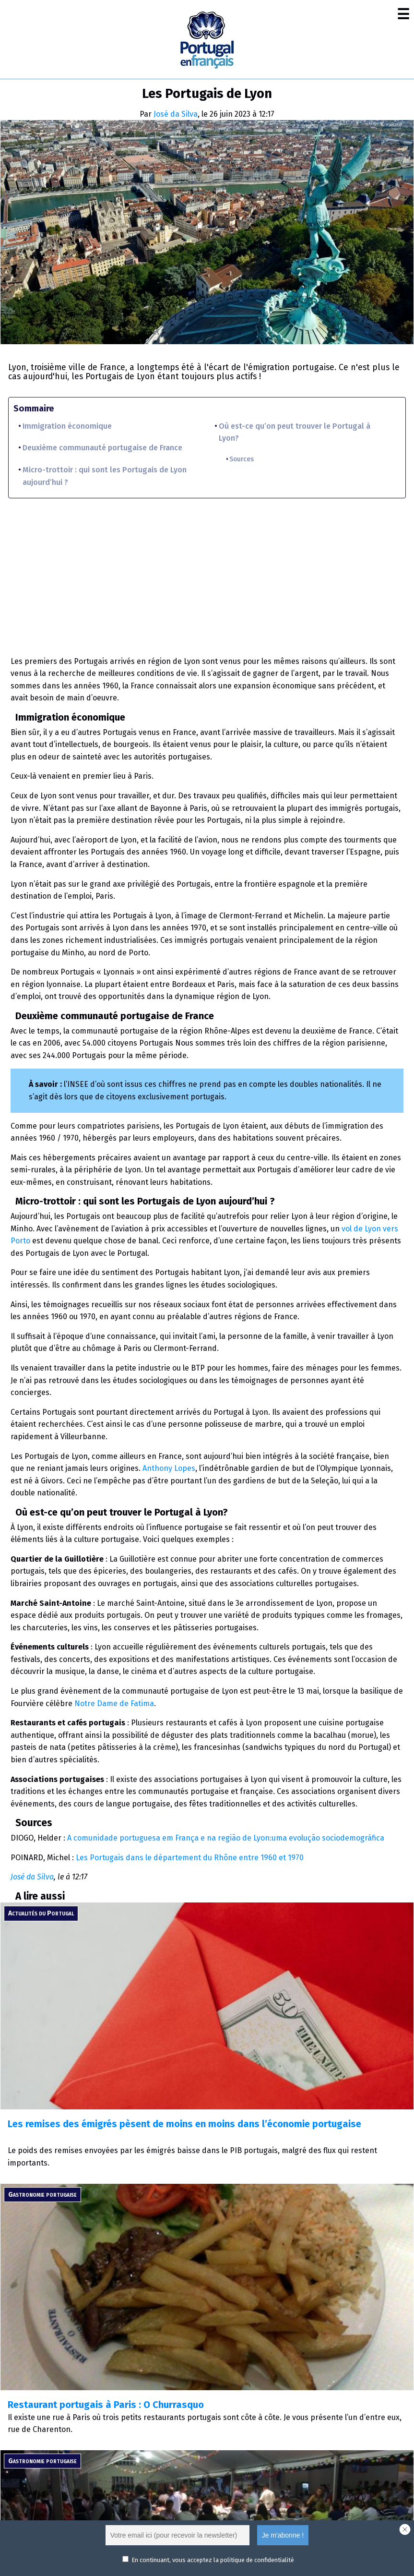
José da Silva (176, 114)
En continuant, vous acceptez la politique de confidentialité (212, 2560)
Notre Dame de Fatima (114, 1703)
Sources (241, 459)
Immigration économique (67, 426)
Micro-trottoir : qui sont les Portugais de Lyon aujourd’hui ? (105, 476)
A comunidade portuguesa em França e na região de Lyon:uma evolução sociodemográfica (225, 1837)
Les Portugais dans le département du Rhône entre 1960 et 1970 (190, 1857)
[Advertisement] (207, 573)
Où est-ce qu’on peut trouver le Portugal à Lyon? (294, 432)
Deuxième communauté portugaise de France (102, 447)
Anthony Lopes (168, 1468)
